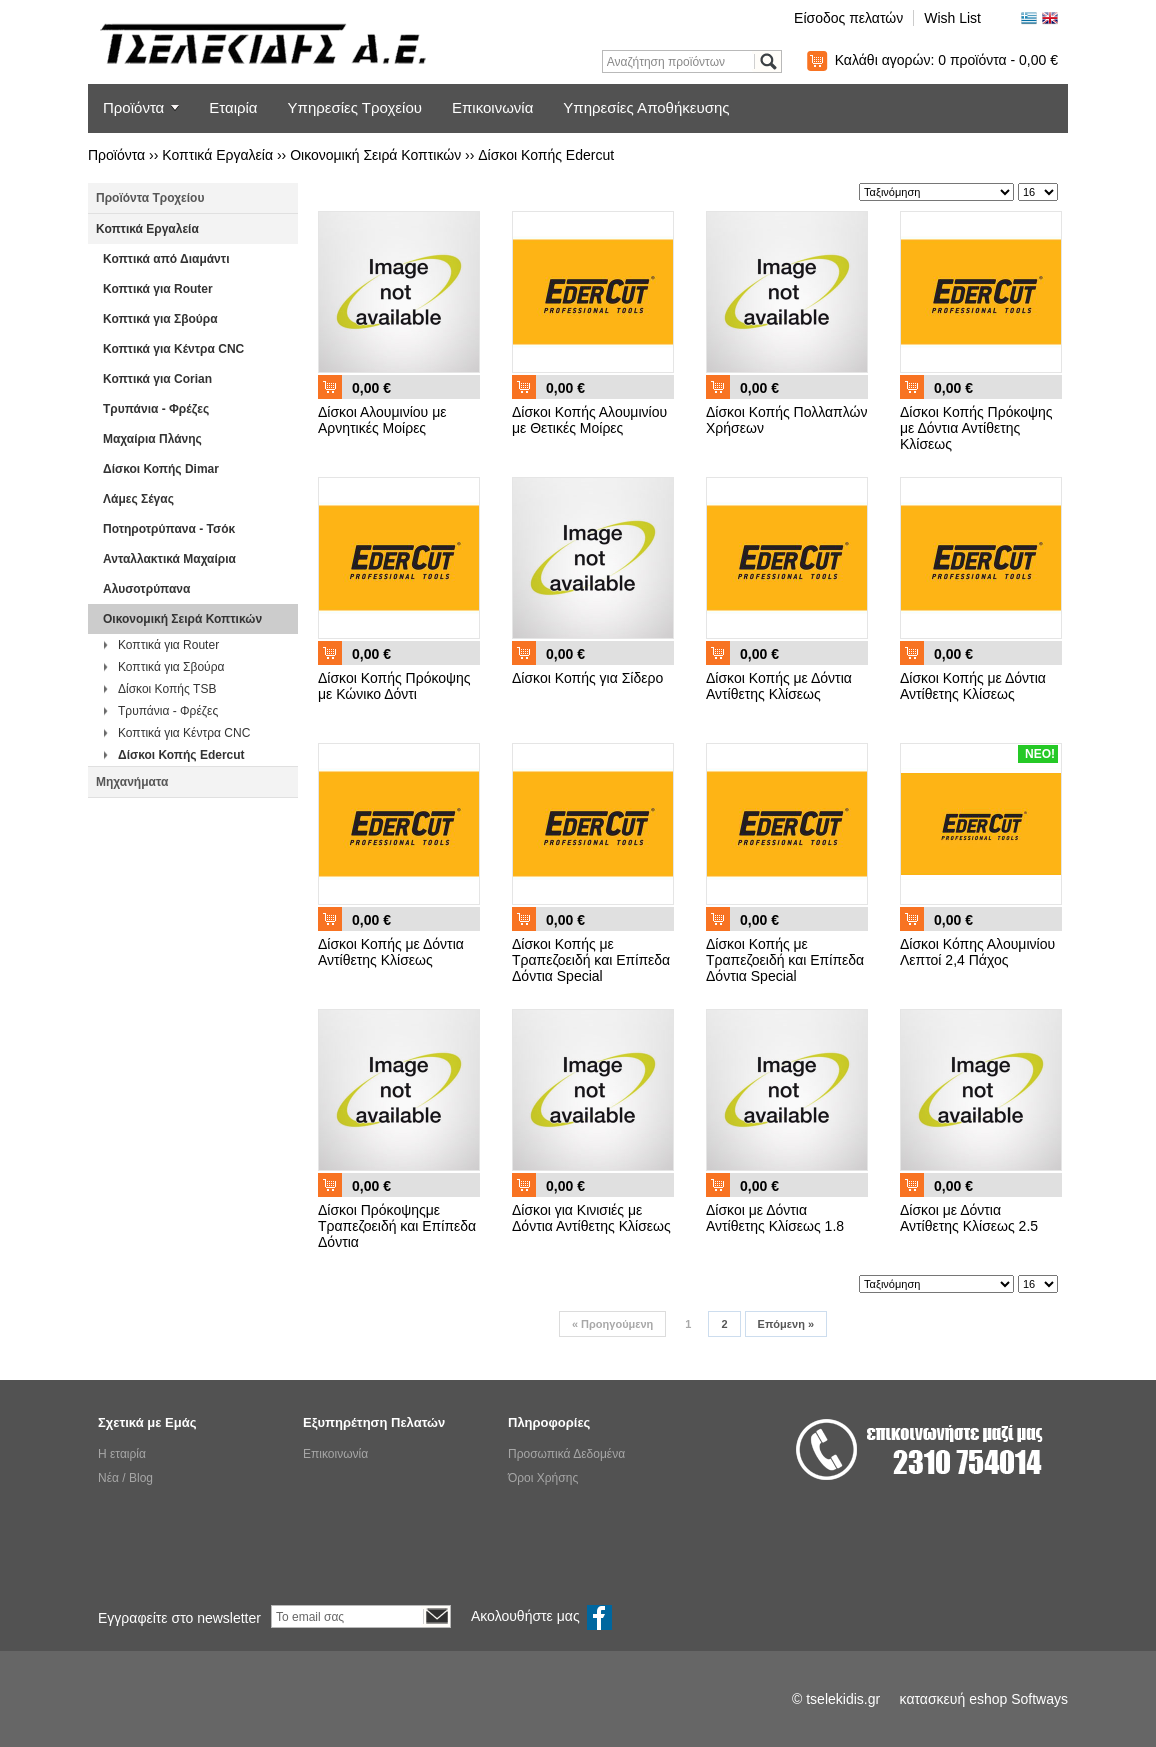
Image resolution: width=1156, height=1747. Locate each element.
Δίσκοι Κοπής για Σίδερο (587, 678)
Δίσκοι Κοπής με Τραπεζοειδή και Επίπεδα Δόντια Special (591, 960)
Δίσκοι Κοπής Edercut (546, 155)
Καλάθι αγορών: (946, 60)
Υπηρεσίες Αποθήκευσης (646, 107)
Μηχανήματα (132, 782)
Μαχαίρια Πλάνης (152, 439)
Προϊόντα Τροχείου (150, 198)
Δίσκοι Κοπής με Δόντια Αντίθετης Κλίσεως (779, 686)
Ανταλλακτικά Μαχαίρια (169, 559)
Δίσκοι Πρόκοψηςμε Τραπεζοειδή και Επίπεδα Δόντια (397, 1226)
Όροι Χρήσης (543, 1478)
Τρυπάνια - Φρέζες (156, 409)
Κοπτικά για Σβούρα (160, 319)
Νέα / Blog (125, 1478)
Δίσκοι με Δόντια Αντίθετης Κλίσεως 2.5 (969, 1218)
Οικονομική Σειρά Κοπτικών (375, 155)
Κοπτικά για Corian (157, 379)
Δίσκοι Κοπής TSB (167, 689)
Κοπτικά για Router (158, 289)
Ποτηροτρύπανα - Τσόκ (169, 529)
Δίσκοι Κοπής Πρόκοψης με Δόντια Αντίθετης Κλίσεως (976, 428)
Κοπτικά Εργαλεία (217, 155)
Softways (1039, 1699)
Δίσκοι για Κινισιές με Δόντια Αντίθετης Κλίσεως (591, 1218)
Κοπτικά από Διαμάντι (166, 259)
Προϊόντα (133, 107)
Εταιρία (233, 107)
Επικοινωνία (492, 107)
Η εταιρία (122, 1454)
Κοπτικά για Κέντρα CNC (173, 349)
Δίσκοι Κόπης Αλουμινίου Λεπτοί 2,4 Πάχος (977, 952)
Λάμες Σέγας (138, 499)
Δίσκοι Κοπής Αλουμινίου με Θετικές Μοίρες (589, 420)
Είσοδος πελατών (848, 18)
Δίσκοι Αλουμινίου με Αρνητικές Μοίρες (382, 420)
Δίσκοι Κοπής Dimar (161, 469)
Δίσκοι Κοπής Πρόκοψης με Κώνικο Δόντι (394, 686)
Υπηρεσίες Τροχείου (355, 107)
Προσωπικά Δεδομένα (566, 1454)
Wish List (952, 18)
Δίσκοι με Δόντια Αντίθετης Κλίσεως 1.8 (775, 1218)
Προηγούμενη (612, 1324)
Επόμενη (786, 1324)
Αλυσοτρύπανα (146, 589)
